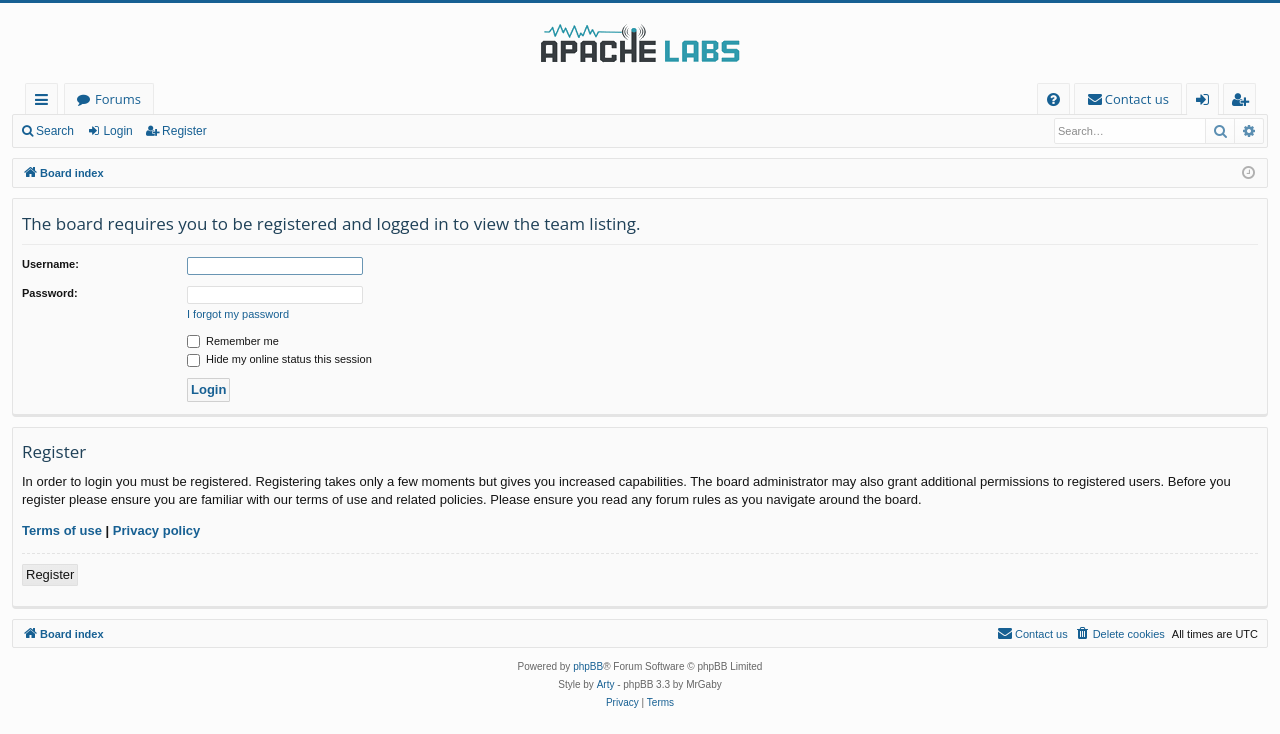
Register (184, 131)
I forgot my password (238, 314)
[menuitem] (1053, 99)
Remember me (233, 341)
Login (117, 131)
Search (55, 131)
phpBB (588, 666)
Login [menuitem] (1206, 102)
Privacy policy (156, 530)
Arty (606, 684)
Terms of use (62, 530)
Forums (118, 99)
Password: (50, 293)
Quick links (45, 102)
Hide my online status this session (279, 359)
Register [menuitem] (1244, 102)
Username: (50, 264)
